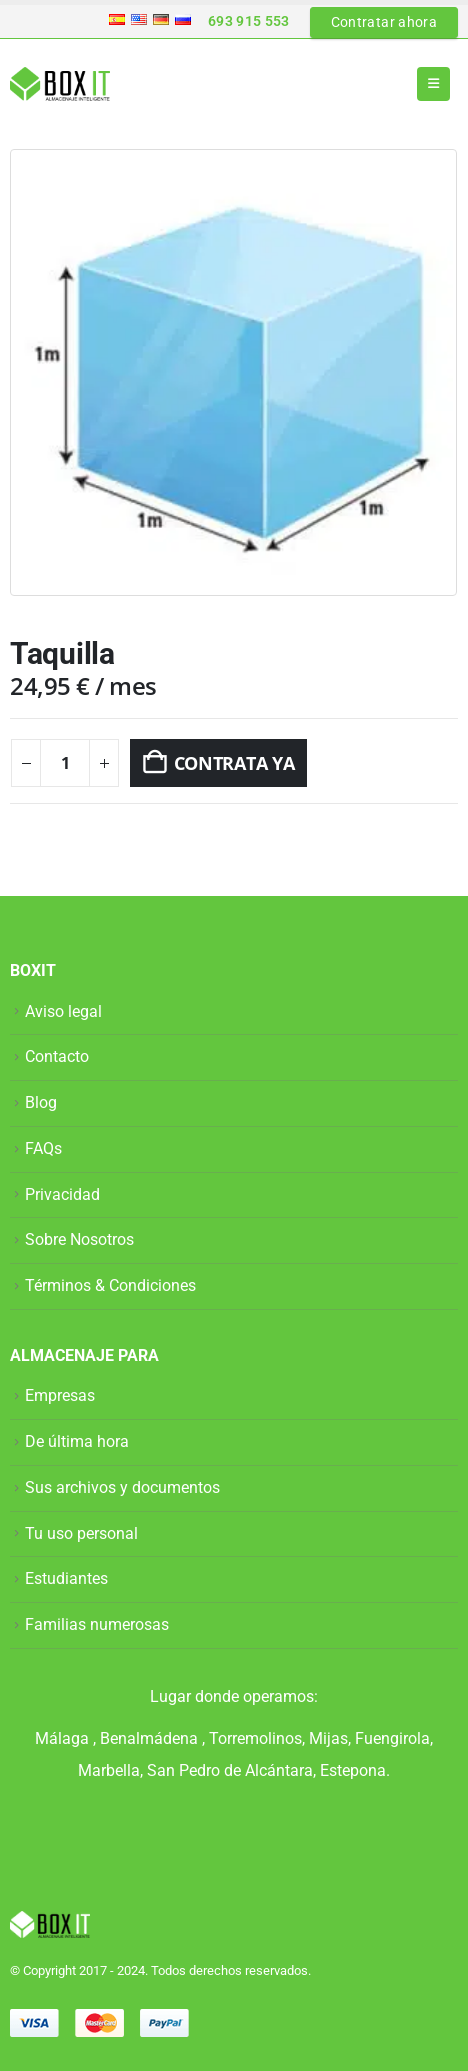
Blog (41, 1102)
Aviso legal (63, 1011)
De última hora (77, 1441)
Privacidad (62, 1194)
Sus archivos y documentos (122, 1487)
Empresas (60, 1395)
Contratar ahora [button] (384, 22)
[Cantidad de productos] (65, 763)
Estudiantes (66, 1578)
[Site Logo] (60, 84)
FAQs (43, 1148)
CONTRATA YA (234, 763)
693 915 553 (249, 21)
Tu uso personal (81, 1533)
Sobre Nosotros (79, 1239)
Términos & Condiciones (110, 1285)
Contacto (57, 1056)
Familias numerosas (97, 1624)
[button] (433, 84)
